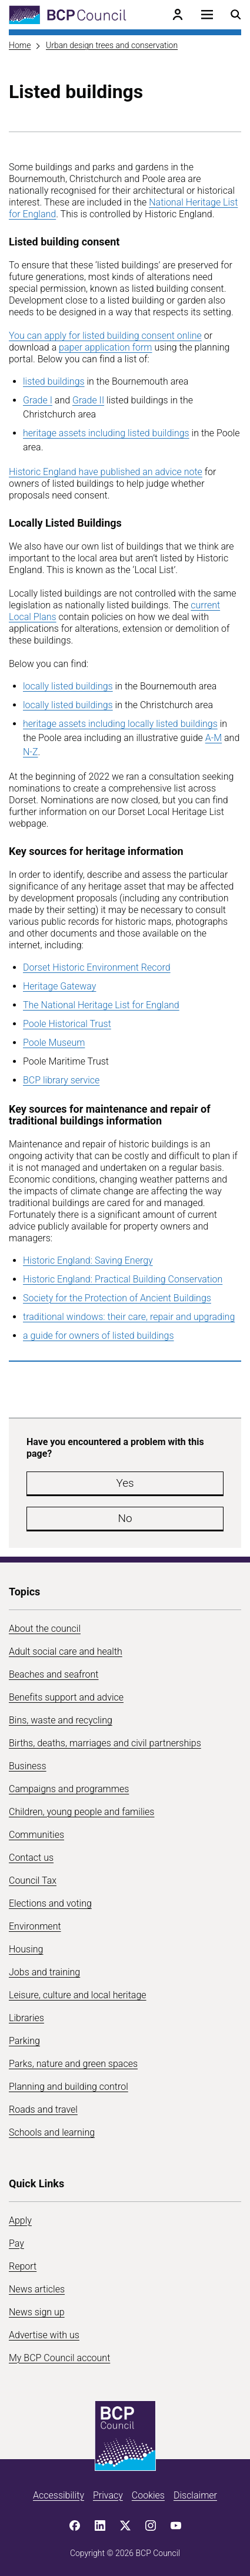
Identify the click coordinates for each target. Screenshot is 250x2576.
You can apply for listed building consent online (105, 335)
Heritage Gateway (59, 986)
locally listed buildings (68, 686)
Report (22, 2266)
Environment (35, 1926)
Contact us (31, 1857)
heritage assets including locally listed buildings (120, 723)
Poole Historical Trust (67, 1023)
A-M (213, 737)
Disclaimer (195, 2495)
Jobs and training (44, 1972)
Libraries (26, 2017)
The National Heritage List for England (101, 1005)
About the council (45, 1628)
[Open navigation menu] (207, 14)
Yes (125, 1483)
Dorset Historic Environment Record (97, 967)
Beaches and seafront (54, 1674)
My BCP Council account (59, 2357)
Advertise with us (44, 2335)
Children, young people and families (81, 1811)
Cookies (148, 2495)
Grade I (37, 400)
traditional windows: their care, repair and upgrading (129, 1316)
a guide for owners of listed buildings (98, 1335)
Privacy (108, 2495)
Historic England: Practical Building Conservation (122, 1279)
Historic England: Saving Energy (88, 1260)
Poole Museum (54, 1042)
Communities (36, 1834)
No (125, 1518)
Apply (20, 2220)
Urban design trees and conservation (112, 45)
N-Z (30, 751)
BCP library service (61, 1080)
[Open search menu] (236, 14)
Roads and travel (43, 2109)
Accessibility (58, 2495)
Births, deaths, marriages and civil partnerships (105, 1743)
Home (20, 45)
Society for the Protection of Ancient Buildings (117, 1298)
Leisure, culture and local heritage (77, 1995)
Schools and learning (52, 2132)
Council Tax (32, 1880)
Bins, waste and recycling (60, 1720)
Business (27, 1766)
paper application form (105, 347)
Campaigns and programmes (69, 1788)
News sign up (37, 2312)
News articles (37, 2289)
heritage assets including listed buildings (106, 433)
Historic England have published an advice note (105, 471)
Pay (16, 2243)
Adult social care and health (65, 1651)
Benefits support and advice (66, 1697)
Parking (24, 2040)
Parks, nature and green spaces (73, 2063)
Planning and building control (68, 2086)
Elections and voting (50, 1903)
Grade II (88, 400)
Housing (26, 1949)
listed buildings (54, 381)
